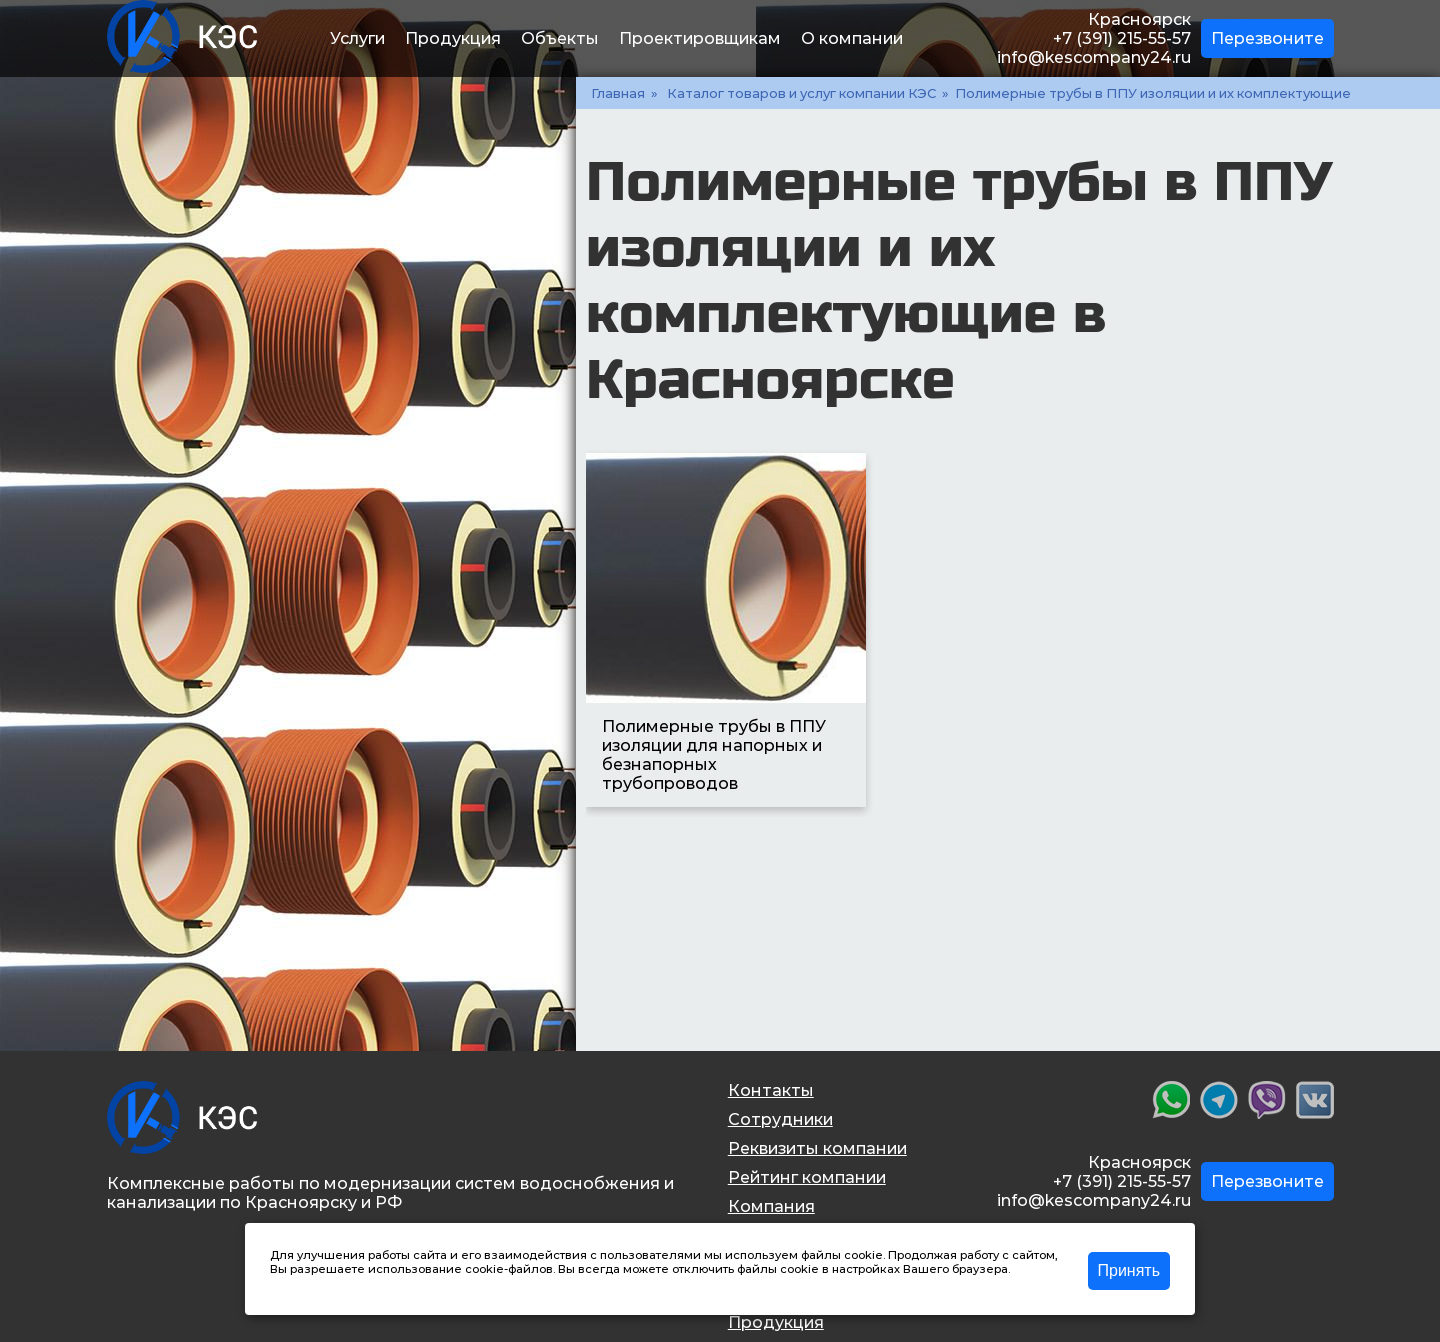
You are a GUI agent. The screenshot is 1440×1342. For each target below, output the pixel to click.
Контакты (771, 1090)
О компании (852, 38)
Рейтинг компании (807, 1177)
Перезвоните (1267, 38)
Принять (1129, 1270)
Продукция (453, 38)
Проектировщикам (700, 38)
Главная (618, 93)
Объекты (560, 38)
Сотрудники (780, 1119)
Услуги (357, 38)
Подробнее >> (312, 1283)
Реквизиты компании (817, 1148)
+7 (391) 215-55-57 (1122, 38)
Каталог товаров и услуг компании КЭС (801, 93)
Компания (771, 1206)
